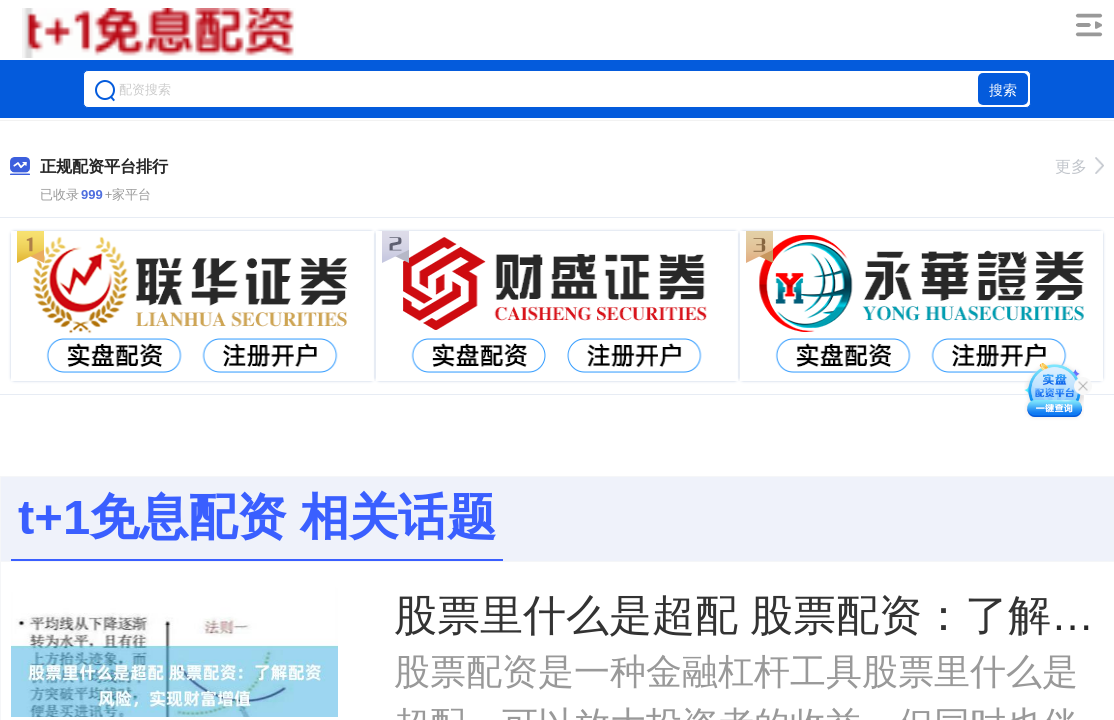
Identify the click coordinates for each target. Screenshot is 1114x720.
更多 (1079, 166)
